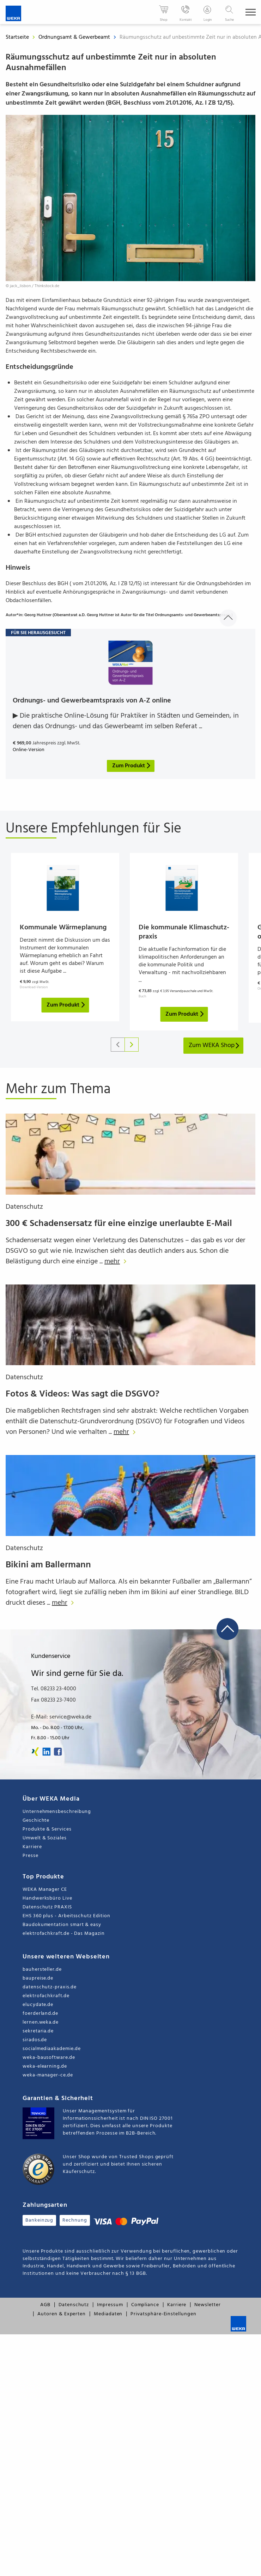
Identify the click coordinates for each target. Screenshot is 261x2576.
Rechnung (74, 2220)
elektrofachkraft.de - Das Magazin (64, 1933)
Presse (30, 1855)
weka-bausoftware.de (49, 2057)
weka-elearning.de (45, 2066)
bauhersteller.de (42, 1969)
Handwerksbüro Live (47, 1898)
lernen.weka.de (41, 2022)
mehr (117, 1261)
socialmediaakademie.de (51, 2048)
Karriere (32, 1847)
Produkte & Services (47, 1829)
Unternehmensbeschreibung (57, 1811)
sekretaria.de (38, 2031)
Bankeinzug (39, 2220)
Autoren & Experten (61, 2314)
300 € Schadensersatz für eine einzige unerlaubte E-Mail (119, 1223)
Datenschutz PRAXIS (47, 1907)
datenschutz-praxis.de (50, 1987)
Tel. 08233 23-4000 (53, 1689)
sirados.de (35, 2040)
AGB (45, 2305)
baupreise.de (38, 1978)
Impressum (110, 2305)
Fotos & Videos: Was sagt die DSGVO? (82, 1394)
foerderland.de (40, 2013)
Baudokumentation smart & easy (62, 1924)
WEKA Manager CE (45, 1889)
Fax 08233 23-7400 (53, 1700)
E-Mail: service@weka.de (61, 1717)
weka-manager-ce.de (48, 2075)
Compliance (145, 2305)
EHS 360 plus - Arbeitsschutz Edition (66, 1916)
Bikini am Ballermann (48, 1565)
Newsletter (207, 2305)
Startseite (17, 37)
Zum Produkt (66, 1005)
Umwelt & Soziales (45, 1838)
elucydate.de (38, 2004)
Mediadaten (108, 2314)
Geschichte (36, 1820)
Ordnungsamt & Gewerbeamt (74, 37)
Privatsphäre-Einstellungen (163, 2314)
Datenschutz (24, 1207)
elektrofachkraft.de (46, 1996)
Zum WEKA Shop (214, 1045)
